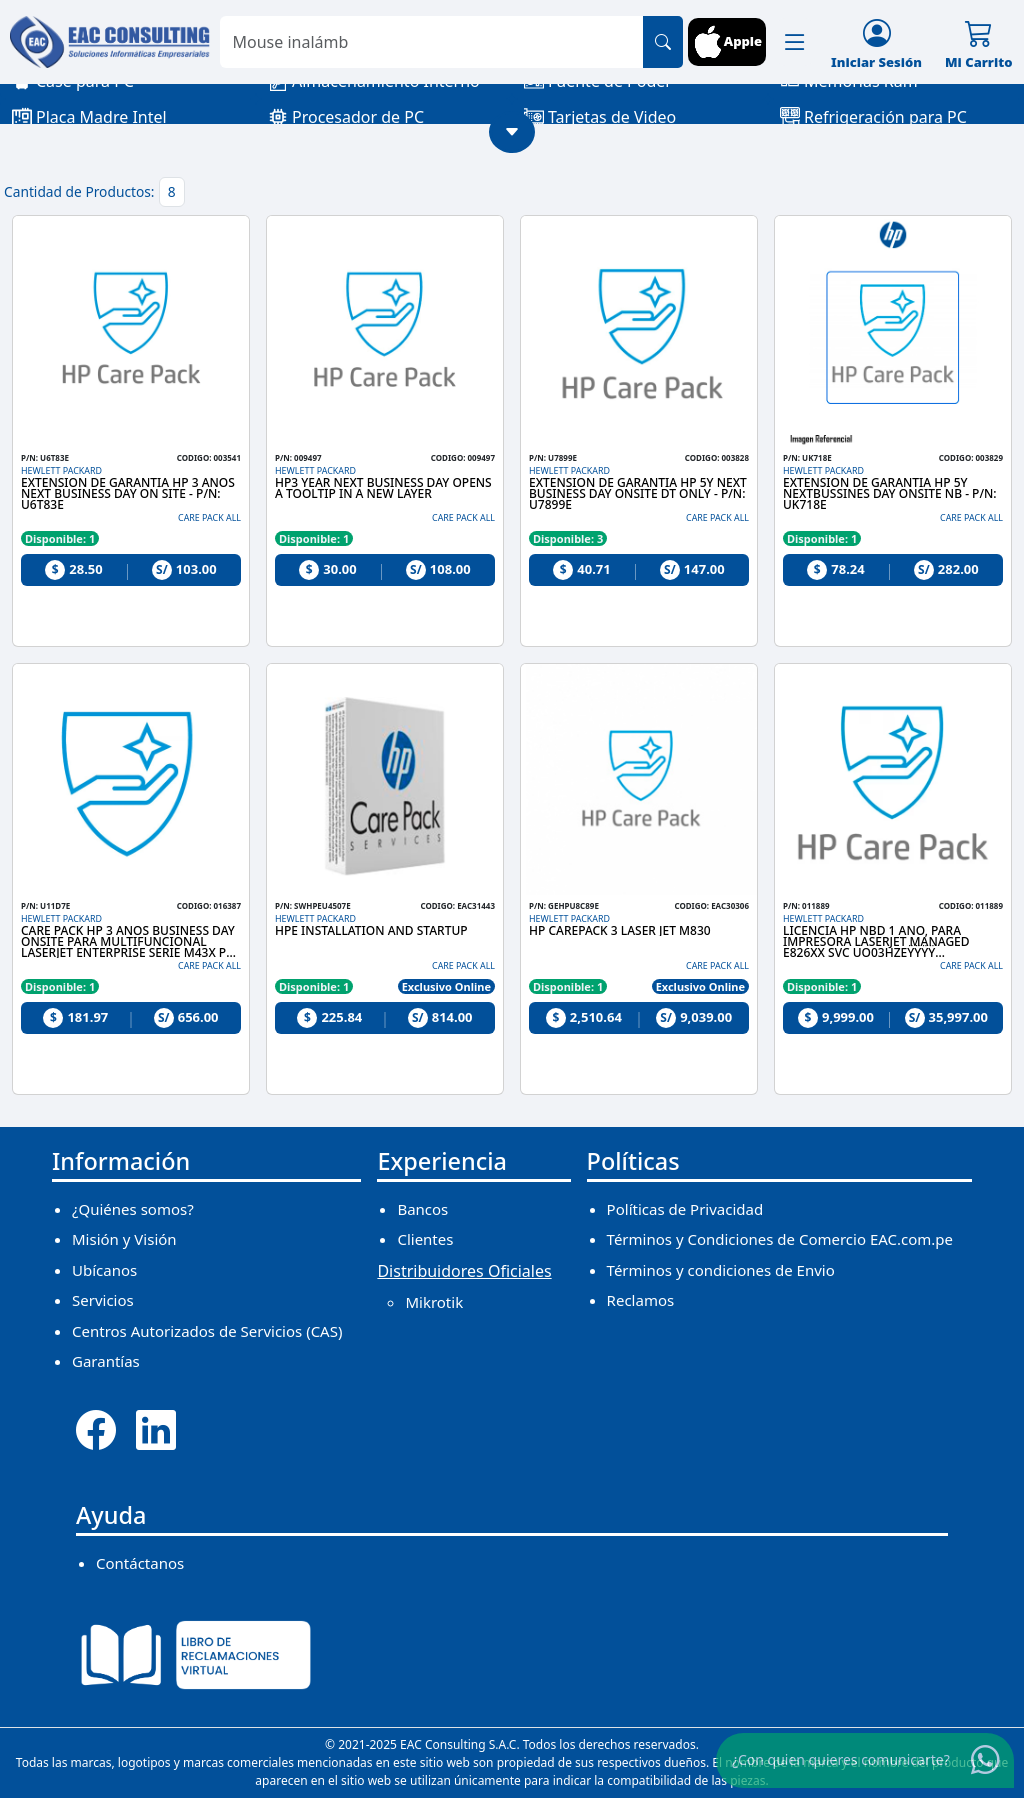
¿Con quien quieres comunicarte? (841, 1758)
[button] (795, 42)
